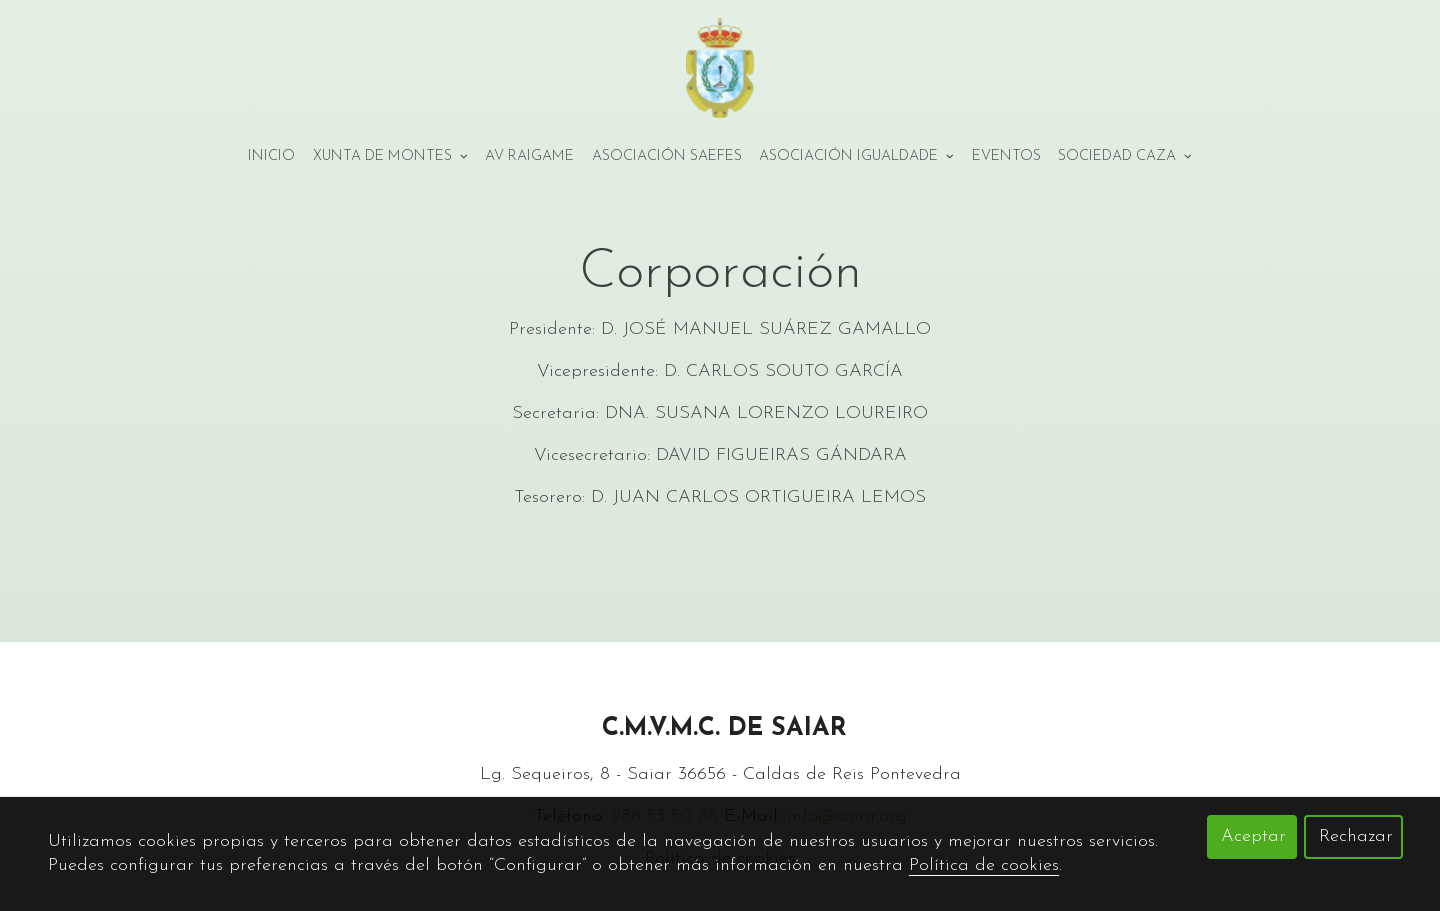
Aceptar (1253, 836)
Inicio (271, 156)
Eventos (1006, 156)
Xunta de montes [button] (390, 156)
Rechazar (1356, 836)
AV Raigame (529, 156)
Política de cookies (984, 865)
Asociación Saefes (667, 156)
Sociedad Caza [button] (1125, 156)
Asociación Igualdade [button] (856, 156)
